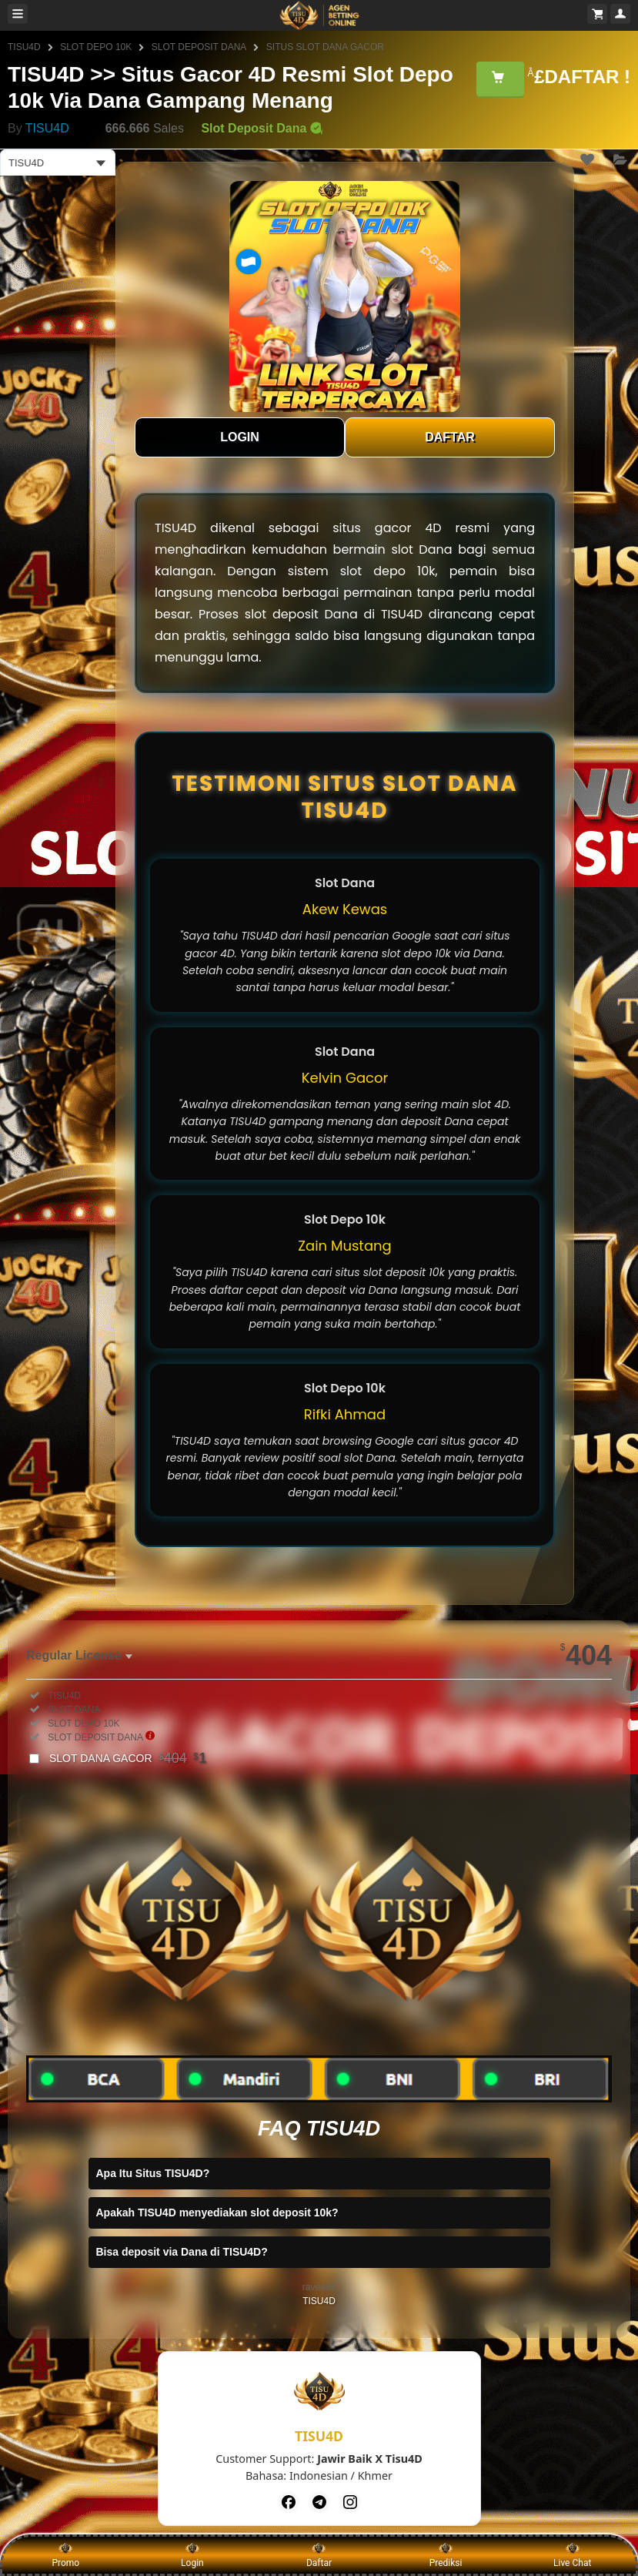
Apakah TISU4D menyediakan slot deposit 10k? (217, 2212)
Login (192, 2554)
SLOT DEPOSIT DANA (199, 47)
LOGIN (239, 437)
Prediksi (446, 2554)
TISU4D (24, 47)
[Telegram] (319, 2502)
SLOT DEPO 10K (96, 47)
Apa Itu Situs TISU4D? (153, 2173)
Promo (65, 2554)
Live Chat (572, 2554)
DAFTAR (450, 437)
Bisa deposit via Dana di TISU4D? (182, 2252)
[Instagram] (350, 2502)
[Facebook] (288, 2502)
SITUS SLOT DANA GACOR (325, 47)
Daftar (319, 2554)
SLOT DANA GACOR (127, 1758)
